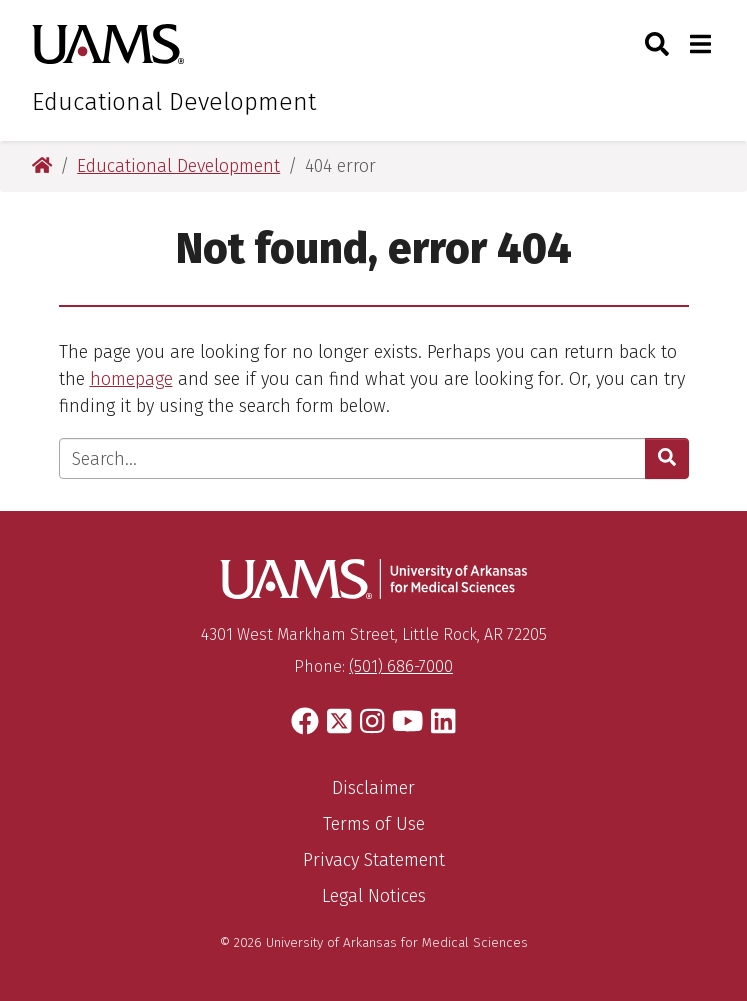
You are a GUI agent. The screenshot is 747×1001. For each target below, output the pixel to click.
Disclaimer (373, 788)
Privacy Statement (374, 860)
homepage (131, 379)
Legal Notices (374, 896)
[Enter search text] (352, 458)
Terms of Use (374, 824)
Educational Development (174, 102)
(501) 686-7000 (401, 666)
